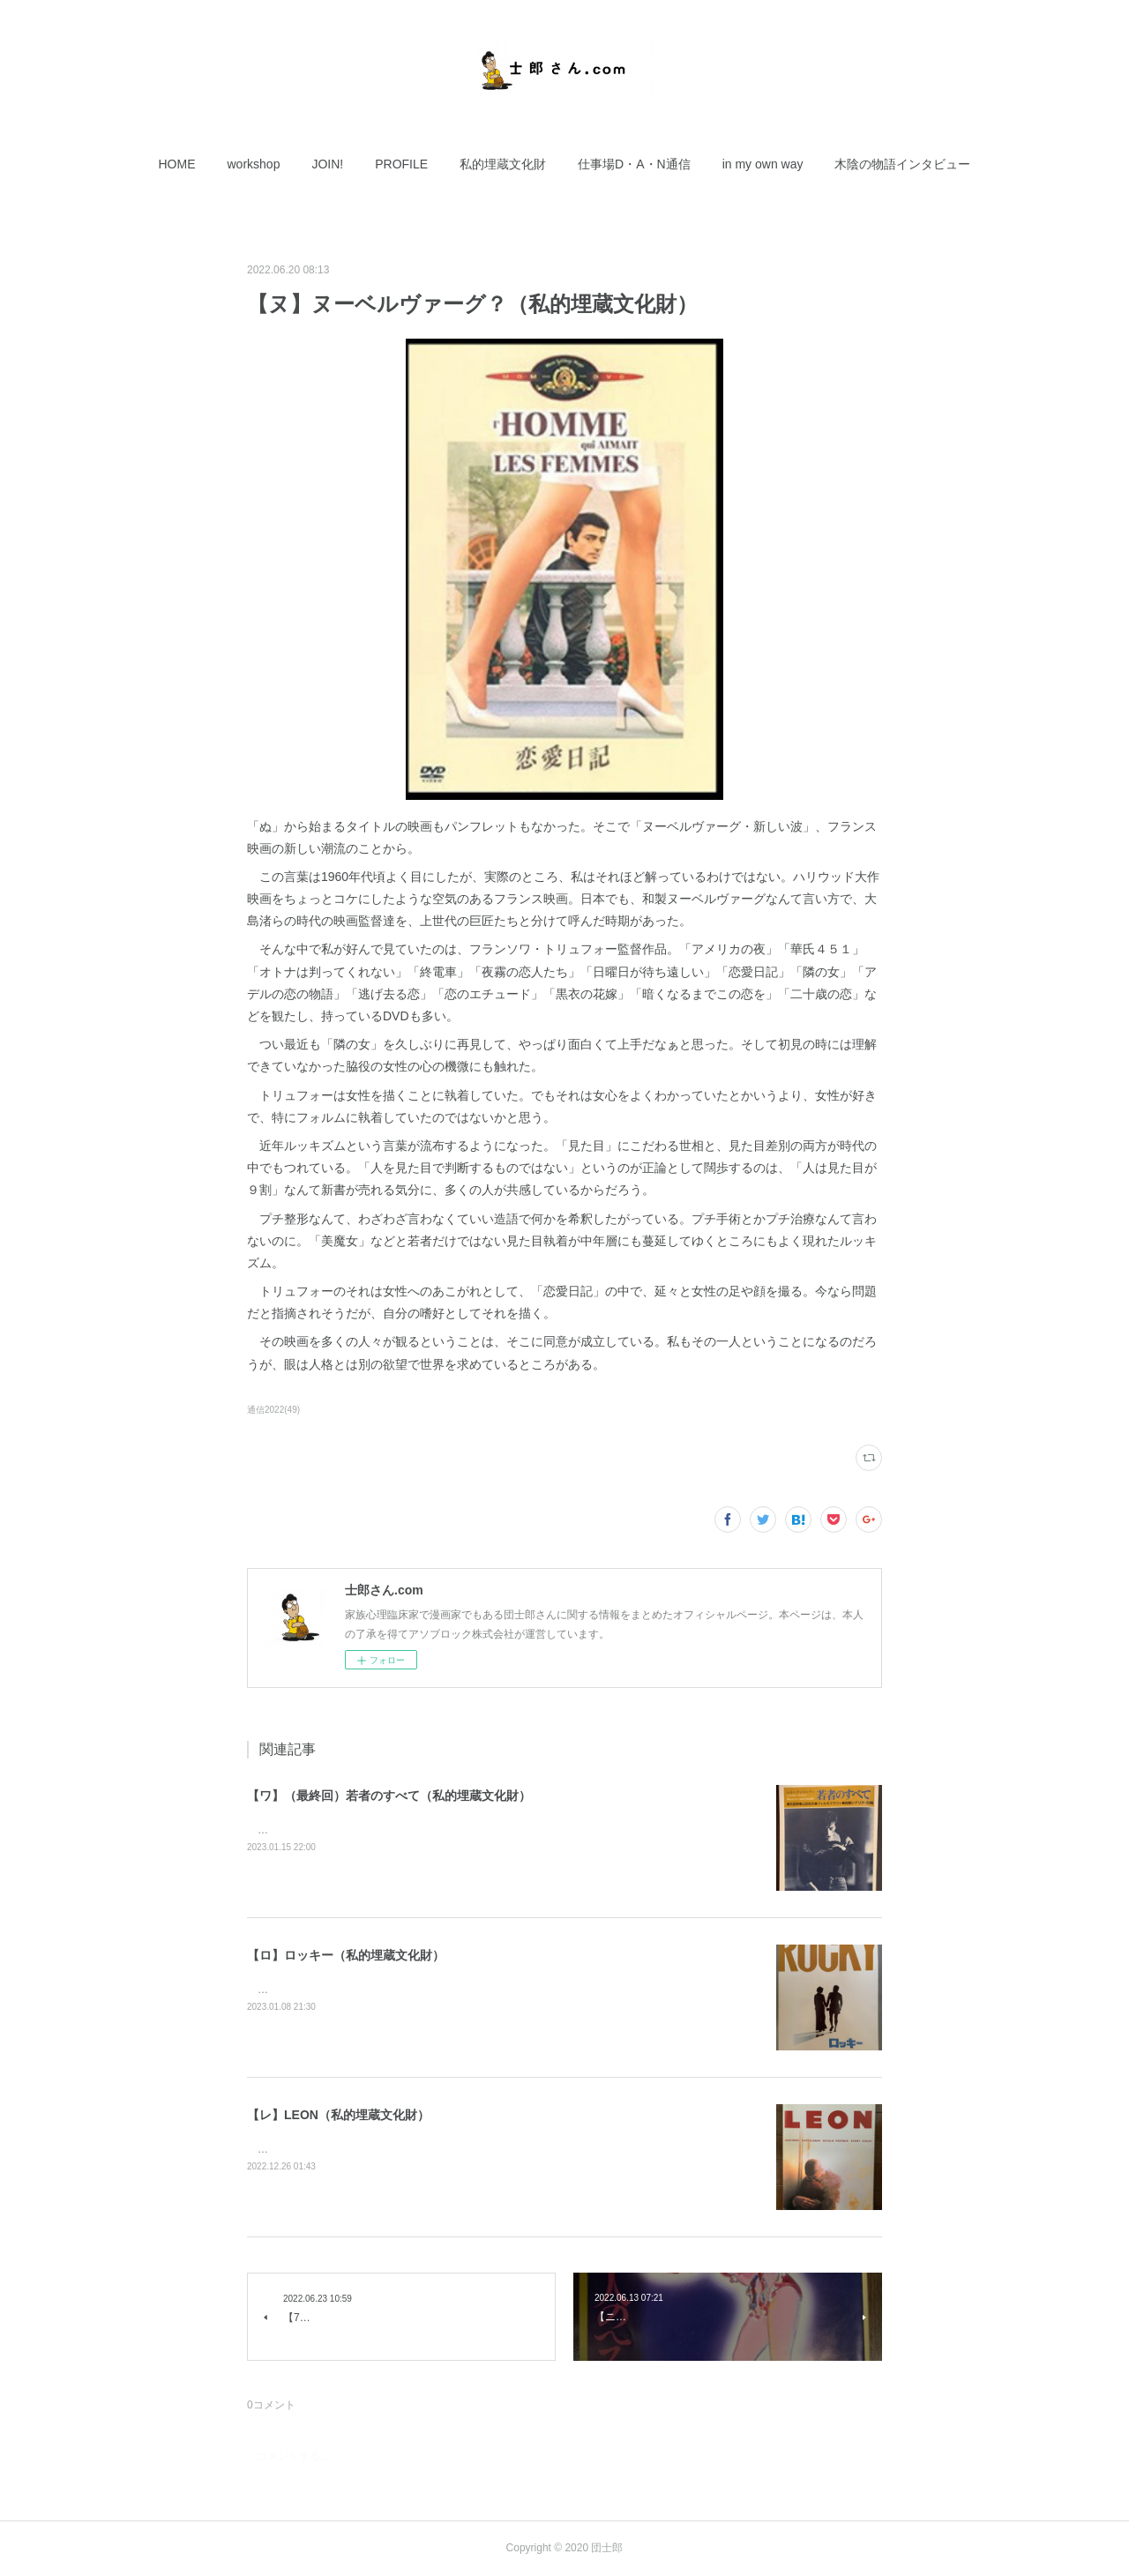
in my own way (763, 164)
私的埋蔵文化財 (503, 164)
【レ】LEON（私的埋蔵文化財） (338, 2115)
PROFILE (401, 164)
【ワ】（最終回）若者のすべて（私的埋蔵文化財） (389, 1795)
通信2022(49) (273, 1410)
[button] (177, 164)
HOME (177, 164)
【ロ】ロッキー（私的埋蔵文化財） (346, 1955)
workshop (254, 164)
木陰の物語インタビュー (902, 164)
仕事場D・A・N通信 (634, 164)
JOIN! (327, 164)
